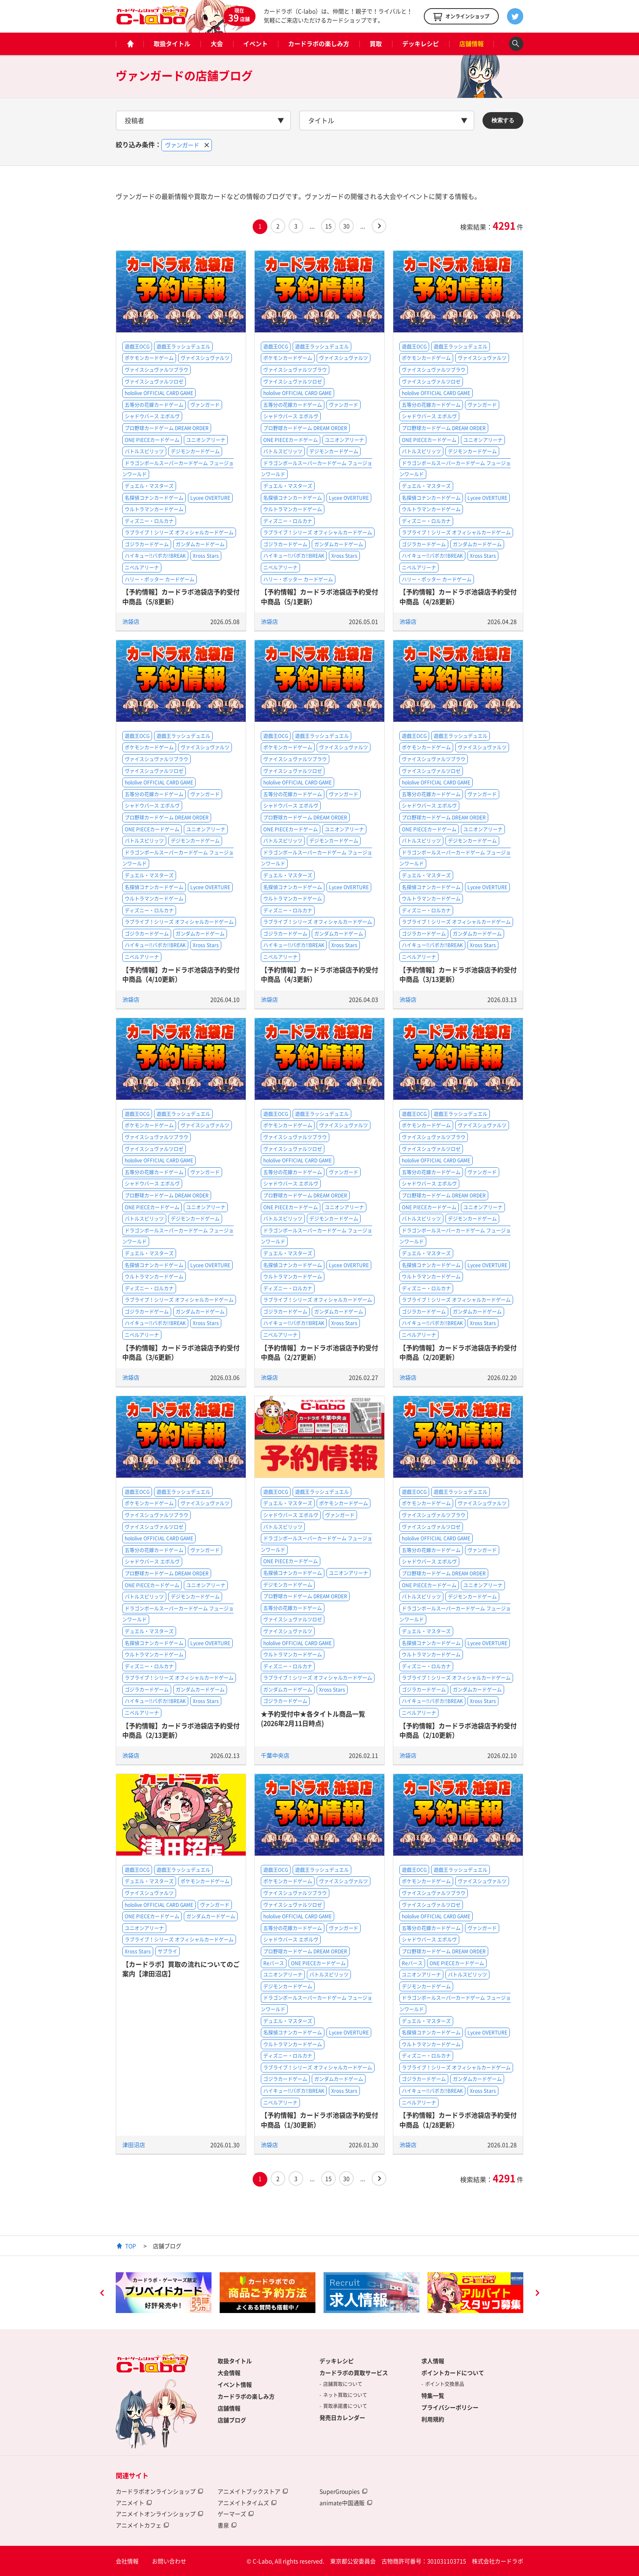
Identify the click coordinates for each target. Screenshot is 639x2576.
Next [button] (537, 2293)
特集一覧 (432, 2395)
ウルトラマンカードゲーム (154, 509)
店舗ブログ (232, 2420)
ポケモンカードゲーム (149, 358)
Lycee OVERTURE (210, 498)
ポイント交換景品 (444, 2384)
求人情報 (432, 2361)
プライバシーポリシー (449, 2407)
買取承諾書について (345, 2406)
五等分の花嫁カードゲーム (154, 405)
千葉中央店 (275, 1755)
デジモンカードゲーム (195, 451)
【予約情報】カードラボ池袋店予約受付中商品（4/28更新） (458, 596)
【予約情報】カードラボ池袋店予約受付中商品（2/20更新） (458, 1352)
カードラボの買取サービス (354, 2372)
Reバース (273, 1963)
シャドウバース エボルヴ (152, 416)
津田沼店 (133, 2145)
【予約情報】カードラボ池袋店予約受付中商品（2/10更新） (458, 1730)
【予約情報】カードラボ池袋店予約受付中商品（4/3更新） (319, 974)
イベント (255, 43)
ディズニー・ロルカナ (149, 521)
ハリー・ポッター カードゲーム (159, 579)
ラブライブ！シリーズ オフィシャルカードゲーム (179, 532)
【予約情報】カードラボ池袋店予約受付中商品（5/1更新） (319, 596)
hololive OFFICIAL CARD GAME (159, 393)
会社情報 (127, 2561)
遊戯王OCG (137, 346)
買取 (376, 43)
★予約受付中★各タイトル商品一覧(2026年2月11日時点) (313, 1718)
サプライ (167, 1951)
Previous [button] (102, 2293)
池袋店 (130, 621)
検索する (502, 120)
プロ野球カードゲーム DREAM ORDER (167, 428)
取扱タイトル (172, 43)
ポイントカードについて (452, 2372)
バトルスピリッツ (144, 451)
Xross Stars (206, 555)
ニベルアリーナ (142, 567)
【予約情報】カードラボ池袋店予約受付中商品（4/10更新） (181, 974)
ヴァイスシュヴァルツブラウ (156, 369)
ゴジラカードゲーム (147, 544)
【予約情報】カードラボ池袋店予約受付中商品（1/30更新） (319, 2119)
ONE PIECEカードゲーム (152, 440)
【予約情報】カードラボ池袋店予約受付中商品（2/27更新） (319, 1352)
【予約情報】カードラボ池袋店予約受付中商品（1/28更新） (458, 2119)
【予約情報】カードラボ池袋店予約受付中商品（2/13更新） (181, 1730)
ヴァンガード (205, 405)
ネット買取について (345, 2395)
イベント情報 (235, 2384)
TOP (130, 2246)
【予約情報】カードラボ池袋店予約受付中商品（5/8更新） (181, 596)
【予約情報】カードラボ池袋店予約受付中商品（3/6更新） (181, 1352)
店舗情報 (471, 43)
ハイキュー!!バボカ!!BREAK (155, 555)
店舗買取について (342, 2384)
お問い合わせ (169, 2561)
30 (346, 226)
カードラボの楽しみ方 (318, 43)
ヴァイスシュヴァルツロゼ (154, 381)
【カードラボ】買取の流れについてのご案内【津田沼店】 (181, 1968)
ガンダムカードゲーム (200, 544)
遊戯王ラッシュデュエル (183, 346)
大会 (217, 43)
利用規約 (432, 2419)
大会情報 (229, 2372)
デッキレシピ (420, 43)
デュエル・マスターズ (149, 486)
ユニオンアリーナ (205, 440)
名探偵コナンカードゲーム (154, 498)
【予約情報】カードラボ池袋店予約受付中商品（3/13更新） (458, 974)
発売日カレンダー (342, 2417)
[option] (164, 2292)
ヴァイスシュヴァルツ (205, 358)
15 (328, 226)
